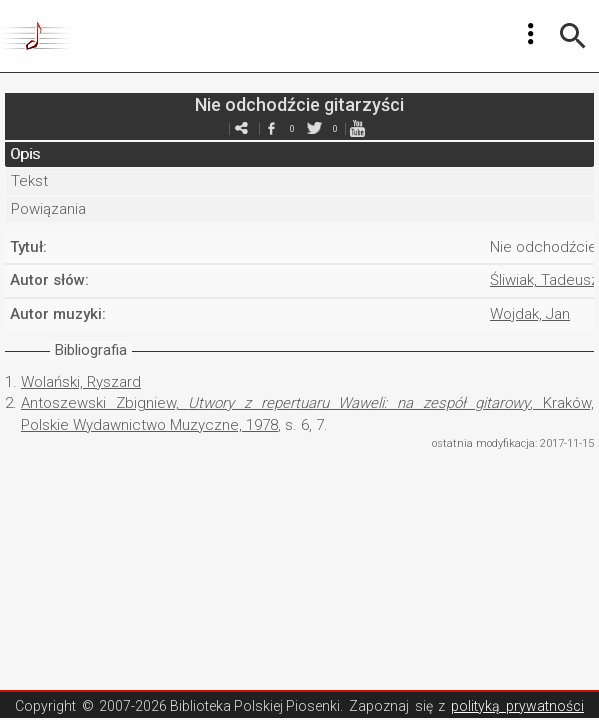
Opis (25, 154)
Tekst (29, 181)
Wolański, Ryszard (81, 382)
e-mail (242, 128)
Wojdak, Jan (530, 314)
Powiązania (48, 209)
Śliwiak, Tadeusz (544, 280)
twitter (315, 128)
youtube (358, 128)
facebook (272, 128)
